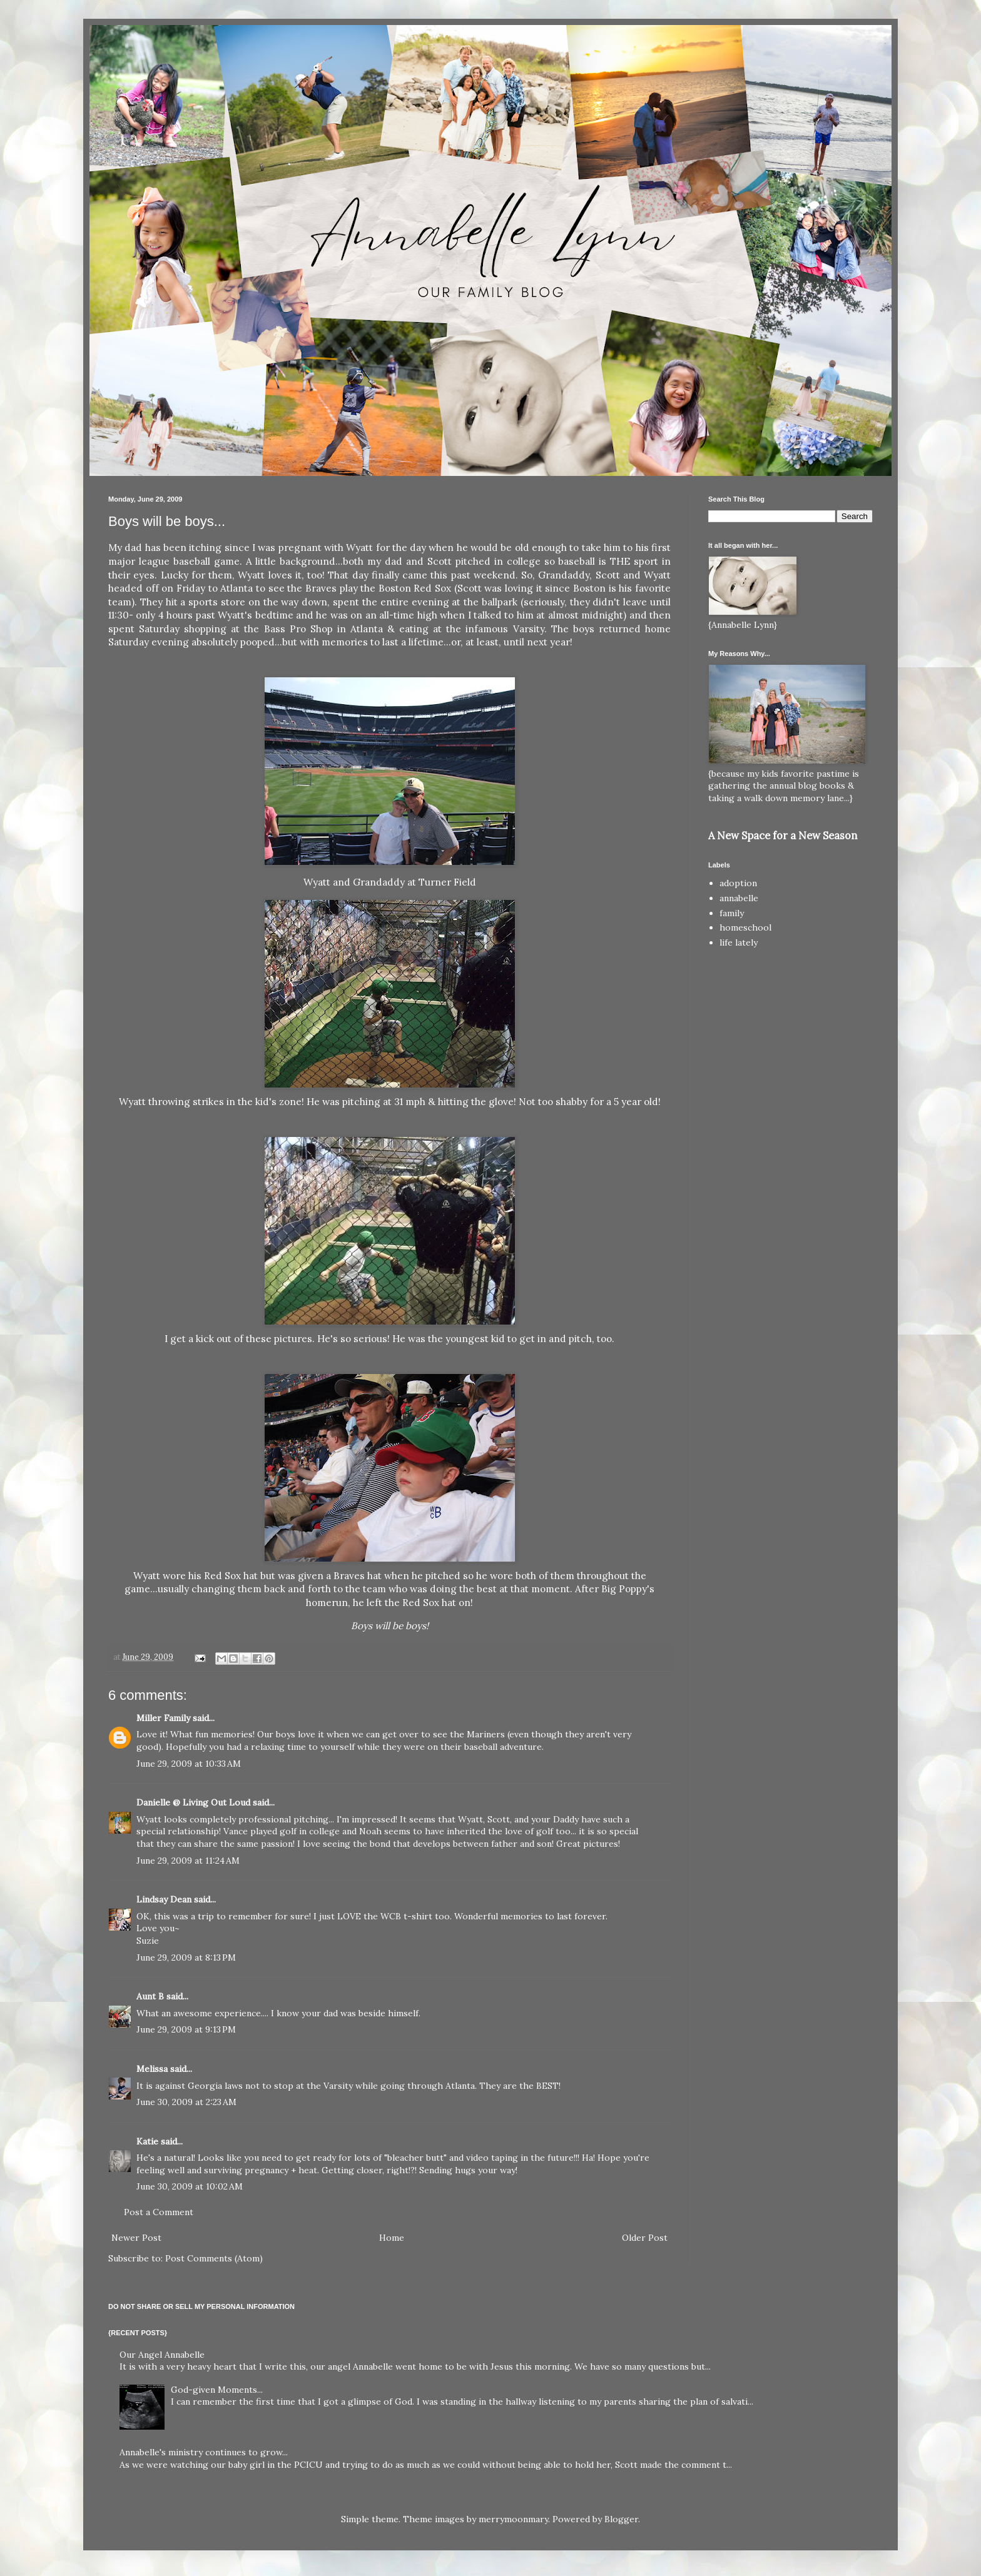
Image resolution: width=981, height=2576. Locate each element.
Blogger (621, 2519)
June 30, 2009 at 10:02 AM (189, 2186)
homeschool (745, 927)
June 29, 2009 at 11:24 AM (188, 1860)
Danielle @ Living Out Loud (193, 1802)
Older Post (645, 2237)
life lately (738, 942)
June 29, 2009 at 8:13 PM (186, 1957)
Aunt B (150, 1996)
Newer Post (136, 2237)
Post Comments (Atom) (214, 2258)
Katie (147, 2141)
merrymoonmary (513, 2519)
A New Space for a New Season (782, 835)
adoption (738, 883)
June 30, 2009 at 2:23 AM (186, 2102)
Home (391, 2237)
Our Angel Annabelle (162, 2354)
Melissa (152, 2068)
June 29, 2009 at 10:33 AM (188, 1763)
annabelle (738, 898)
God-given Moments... (217, 2389)
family (731, 913)
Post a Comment (158, 2212)
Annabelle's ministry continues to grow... (203, 2452)
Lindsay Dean (163, 1899)
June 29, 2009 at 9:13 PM (186, 2029)
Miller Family (163, 1718)
